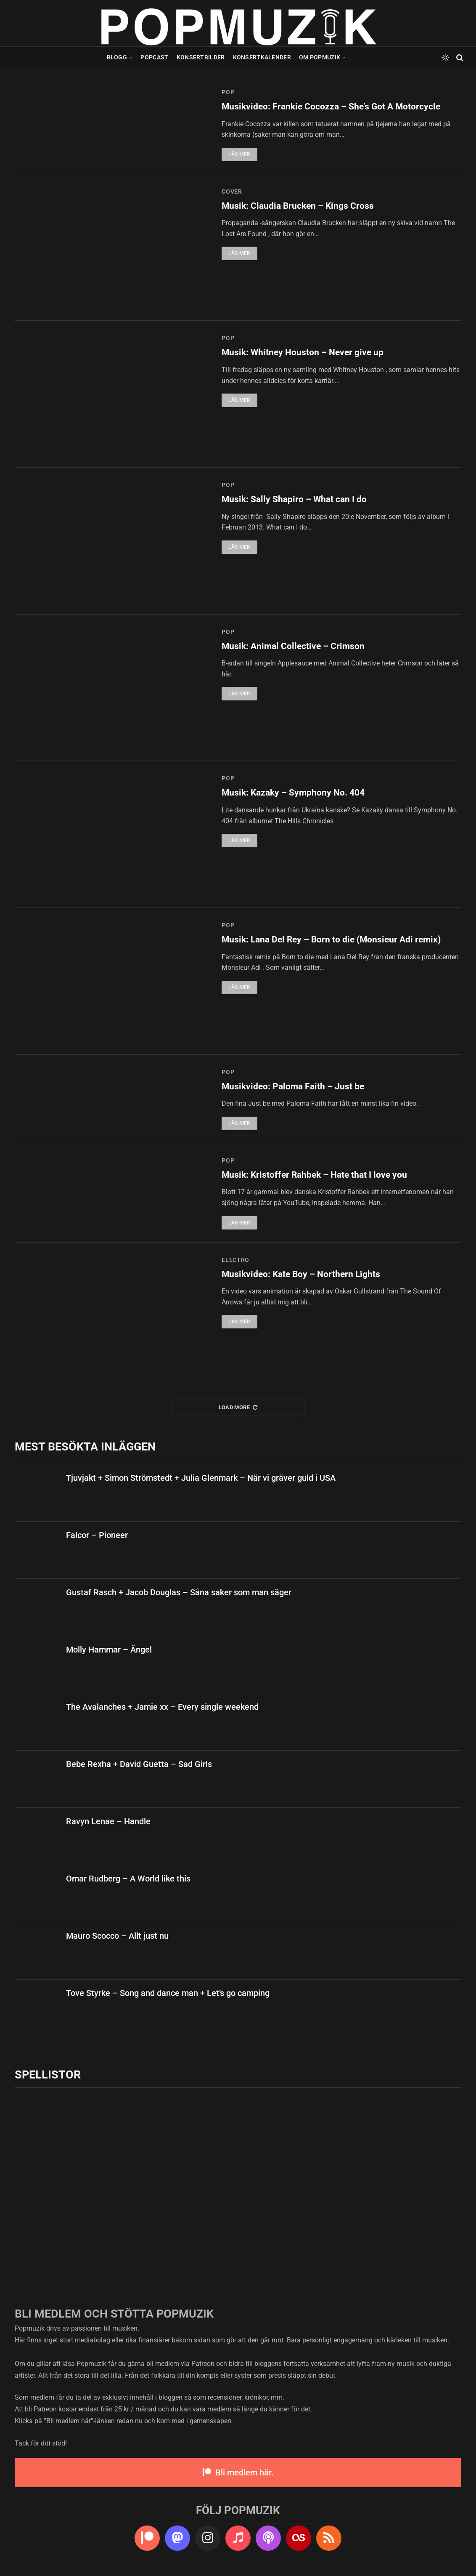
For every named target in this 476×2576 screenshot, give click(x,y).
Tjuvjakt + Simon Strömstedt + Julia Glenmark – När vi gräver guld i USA (201, 1478)
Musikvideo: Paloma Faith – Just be (293, 1086)
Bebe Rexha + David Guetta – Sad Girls (139, 1764)
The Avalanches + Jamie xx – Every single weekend (162, 1707)
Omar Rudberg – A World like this (128, 1878)
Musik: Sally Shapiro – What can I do (294, 499)
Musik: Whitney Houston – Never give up (302, 352)
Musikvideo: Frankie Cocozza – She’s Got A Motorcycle (331, 106)
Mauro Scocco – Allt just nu (117, 1936)
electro (235, 1259)
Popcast (154, 57)
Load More (238, 1407)
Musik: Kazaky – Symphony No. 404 (293, 793)
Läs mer (239, 154)
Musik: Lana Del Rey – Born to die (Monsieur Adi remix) (331, 939)
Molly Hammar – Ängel (109, 1650)
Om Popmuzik (319, 57)
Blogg (117, 57)
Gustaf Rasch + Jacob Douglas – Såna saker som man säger (178, 1592)
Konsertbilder (201, 57)
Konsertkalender (262, 57)
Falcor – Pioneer (97, 1535)
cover (232, 191)
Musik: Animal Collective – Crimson (293, 646)
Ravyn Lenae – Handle (108, 1821)
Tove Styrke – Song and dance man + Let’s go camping (168, 1993)
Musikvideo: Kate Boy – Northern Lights (301, 1274)
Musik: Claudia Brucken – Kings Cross (298, 206)
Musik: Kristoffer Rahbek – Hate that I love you (314, 1175)
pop (228, 92)
